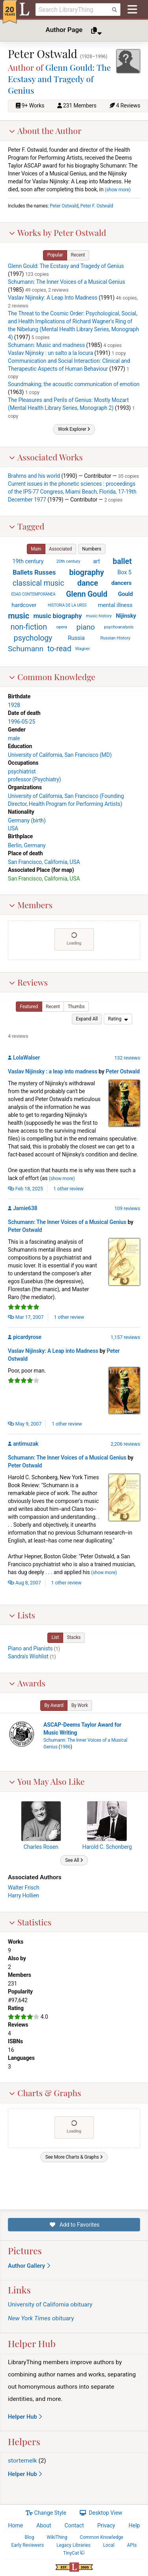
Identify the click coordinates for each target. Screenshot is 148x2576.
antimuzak (25, 1444)
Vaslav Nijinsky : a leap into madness (52, 1071)
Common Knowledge (52, 676)
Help (134, 2525)
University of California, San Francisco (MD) (60, 755)
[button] (55, 255)
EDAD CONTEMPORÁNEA (33, 594)
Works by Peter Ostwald (57, 232)
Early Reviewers (27, 2545)
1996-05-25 (21, 721)
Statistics (30, 1921)
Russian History (115, 637)
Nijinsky (126, 615)
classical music (38, 583)
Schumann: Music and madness (46, 344)
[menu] (118, 1019)
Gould (125, 594)
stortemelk (22, 2460)
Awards (27, 1682)
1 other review (68, 1188)
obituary (41, 2318)
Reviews (28, 981)
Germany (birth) (27, 820)
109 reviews (127, 1208)
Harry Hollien (23, 1895)
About (43, 2525)
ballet (122, 561)
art (96, 561)
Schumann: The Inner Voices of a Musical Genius (66, 281)
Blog (29, 2537)
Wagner (82, 648)
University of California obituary (50, 2304)
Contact (74, 2525)
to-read (59, 648)
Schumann (25, 648)
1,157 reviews (125, 1337)
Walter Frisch (23, 1887)
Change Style (46, 2513)
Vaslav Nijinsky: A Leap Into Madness (52, 297)
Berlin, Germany (27, 845)
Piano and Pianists (30, 1648)
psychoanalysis (118, 627)
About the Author (45, 130)
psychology (33, 637)
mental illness (115, 604)
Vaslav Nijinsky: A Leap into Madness (53, 1351)
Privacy (106, 2525)
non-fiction (29, 627)
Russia (76, 637)
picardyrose (27, 1337)
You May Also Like (46, 1781)
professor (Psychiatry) (34, 779)
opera (61, 627)
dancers (121, 582)
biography (86, 572)
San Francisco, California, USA (44, 861)
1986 (65, 1747)
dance (87, 583)
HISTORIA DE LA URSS (67, 605)
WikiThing (57, 2537)
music (18, 615)
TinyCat (74, 2553)
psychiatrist (22, 771)
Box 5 (125, 571)
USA (13, 828)
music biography (57, 616)
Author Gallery (29, 2265)
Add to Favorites (74, 2224)
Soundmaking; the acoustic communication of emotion (73, 384)
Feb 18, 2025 (25, 1188)
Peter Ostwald (64, 205)
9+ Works (33, 105)
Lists (22, 1614)
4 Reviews (128, 105)
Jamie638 (25, 1208)
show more (118, 189)
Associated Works (46, 456)
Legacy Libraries (73, 2545)
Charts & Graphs (45, 2092)
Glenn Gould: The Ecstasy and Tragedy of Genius (59, 78)
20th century (68, 561)
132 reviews (127, 1057)
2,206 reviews (125, 1444)
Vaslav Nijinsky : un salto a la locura (50, 352)
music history (99, 616)
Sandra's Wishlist (28, 1656)
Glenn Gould (86, 594)
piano (86, 627)
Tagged (27, 526)
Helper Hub (25, 2416)
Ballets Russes (34, 572)
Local (108, 2545)
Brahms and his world (34, 476)
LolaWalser (26, 1057)
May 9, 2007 (24, 1424)
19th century (27, 561)
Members (30, 904)
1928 (14, 705)
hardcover (23, 604)
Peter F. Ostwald (97, 205)
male (14, 738)
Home (15, 2525)
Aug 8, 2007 (24, 1582)
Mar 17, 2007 (26, 1317)
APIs (132, 2545)
